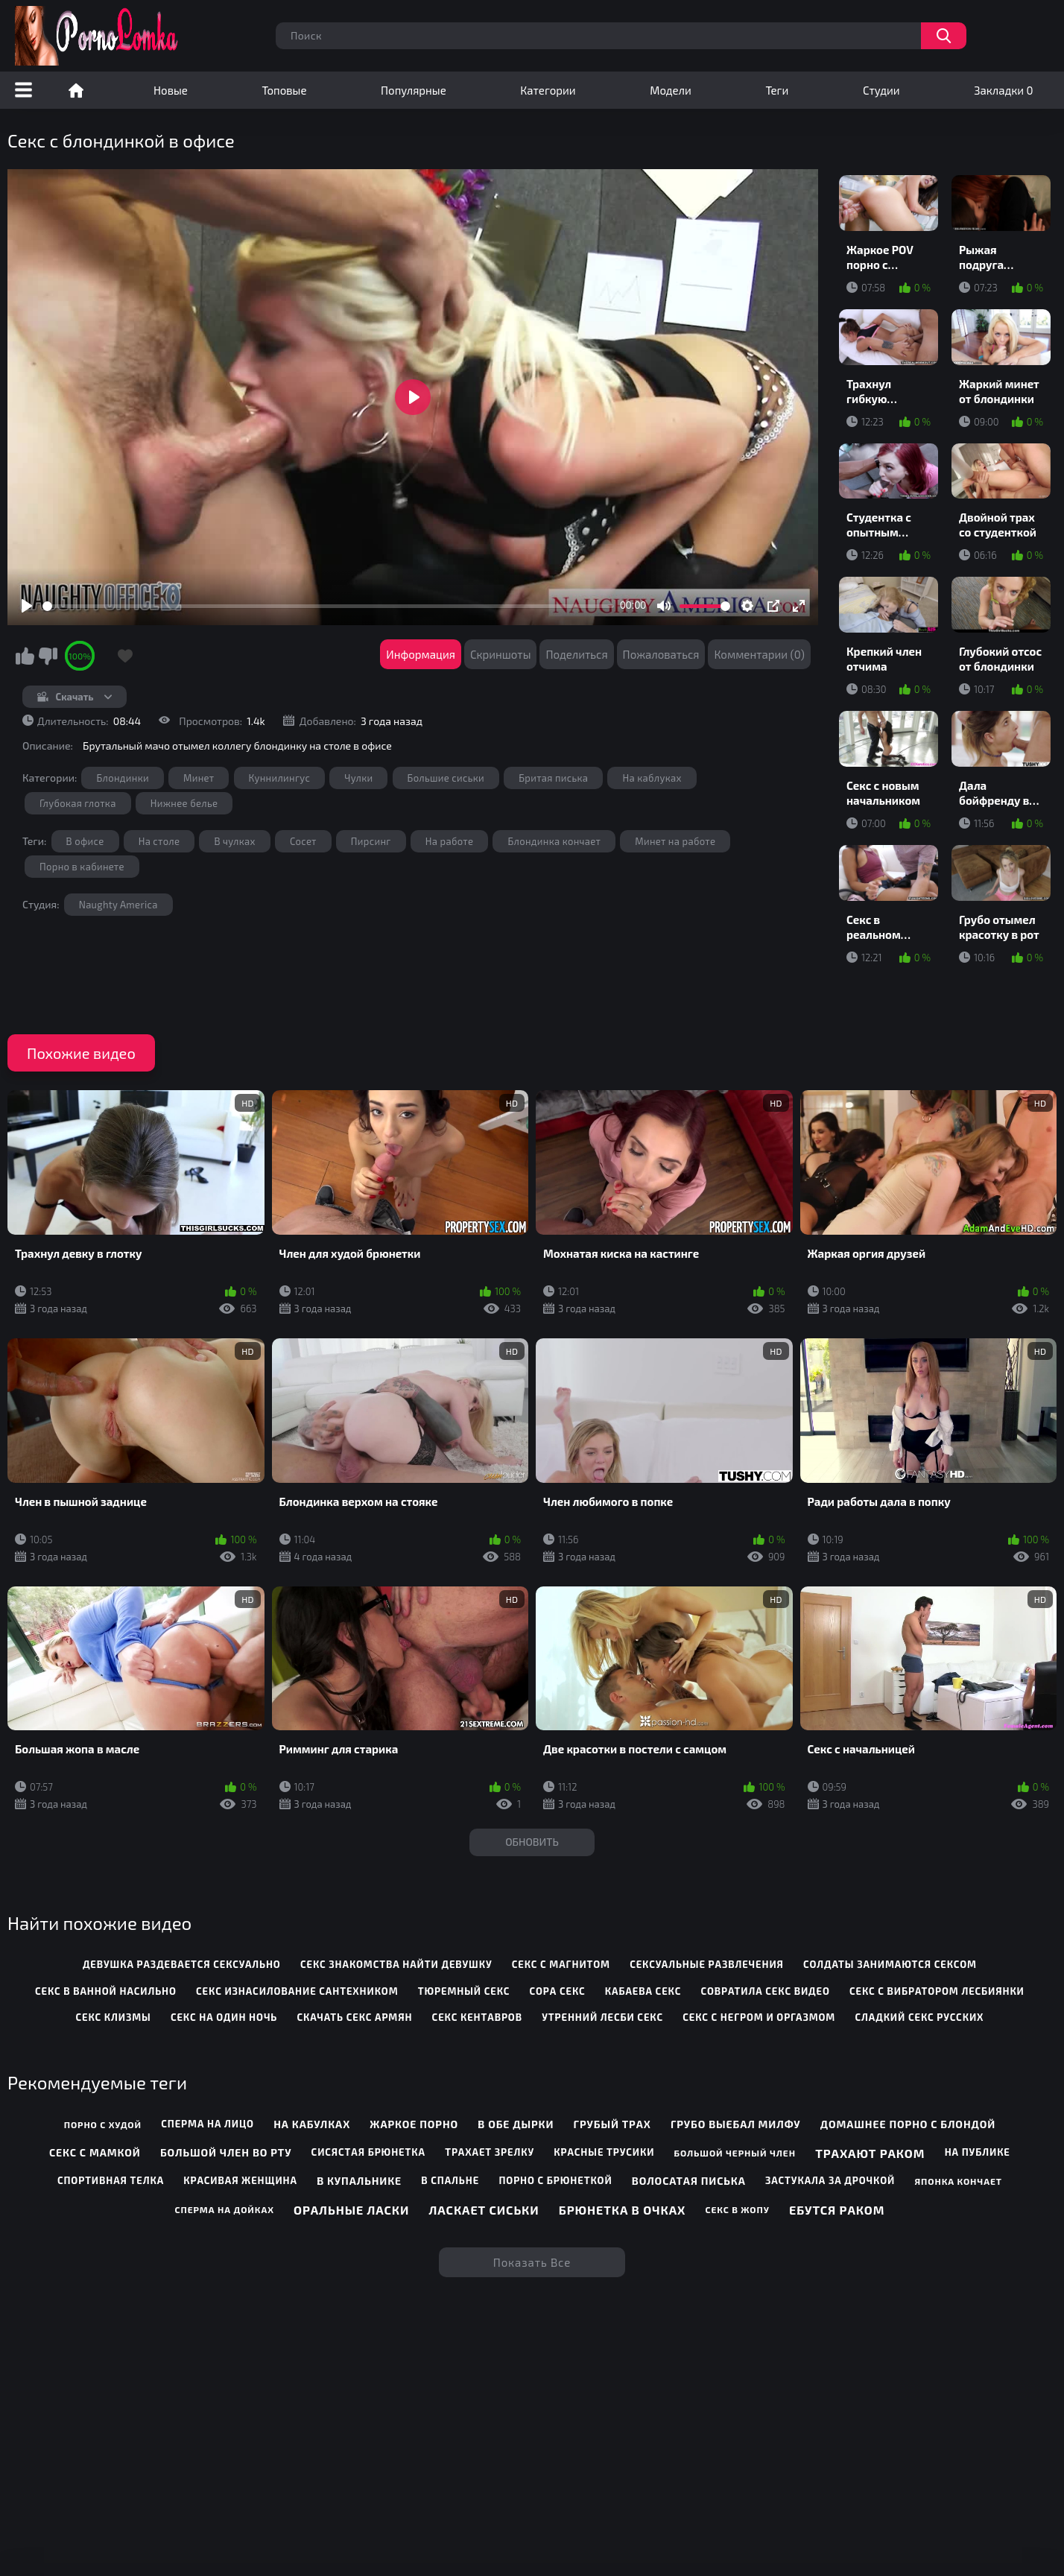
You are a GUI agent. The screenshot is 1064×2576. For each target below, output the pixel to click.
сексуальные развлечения (707, 1964)
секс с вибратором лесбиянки (937, 1991)
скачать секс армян (355, 2017)
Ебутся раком (836, 2210)
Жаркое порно (414, 2124)
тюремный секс (464, 1991)
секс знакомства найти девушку (396, 1964)
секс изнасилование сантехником (297, 1991)
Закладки (1003, 90)
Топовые (284, 90)
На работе (449, 841)
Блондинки (122, 778)
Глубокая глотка (77, 803)
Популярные (413, 90)
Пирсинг (371, 841)
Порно (76, 90)
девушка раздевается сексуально (182, 1964)
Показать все (532, 2262)
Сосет (303, 841)
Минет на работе (675, 841)
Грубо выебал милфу (736, 2124)
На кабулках (311, 2124)
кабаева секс (643, 1991)
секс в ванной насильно (106, 1991)
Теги (776, 90)
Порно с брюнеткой (555, 2180)
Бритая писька (553, 778)
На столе (159, 841)
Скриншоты (500, 654)
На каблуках (651, 778)
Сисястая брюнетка (368, 2152)
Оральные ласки (351, 2210)
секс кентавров (477, 2017)
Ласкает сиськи (484, 2210)
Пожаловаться (661, 654)
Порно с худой (103, 2124)
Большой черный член (735, 2153)
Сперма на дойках (224, 2209)
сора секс (558, 1991)
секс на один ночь (224, 2017)
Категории (547, 90)
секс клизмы (113, 2017)
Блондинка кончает (554, 841)
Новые (170, 90)
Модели (670, 90)
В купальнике (359, 2180)
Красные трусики (604, 2152)
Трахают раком (870, 2153)
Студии (881, 90)
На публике (977, 2152)
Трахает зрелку (489, 2152)
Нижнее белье (184, 803)
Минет (198, 778)
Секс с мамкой (95, 2152)
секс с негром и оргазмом (759, 2017)
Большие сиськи (446, 778)
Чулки (358, 778)
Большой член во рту (225, 2152)
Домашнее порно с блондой (907, 2124)
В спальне (450, 2180)
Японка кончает (957, 2181)
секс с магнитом (561, 1964)
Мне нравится (24, 655)
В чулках (234, 841)
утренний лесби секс (602, 2017)
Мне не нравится (47, 655)
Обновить (532, 1841)
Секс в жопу (737, 2209)
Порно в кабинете (81, 867)
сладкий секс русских (919, 2017)
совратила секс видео (764, 1991)
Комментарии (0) (759, 654)
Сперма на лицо (207, 2124)
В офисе (85, 841)
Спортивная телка (110, 2180)
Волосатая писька (689, 2180)
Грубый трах (612, 2124)
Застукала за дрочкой (830, 2180)
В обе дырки (516, 2124)
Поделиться (576, 654)
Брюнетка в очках (622, 2210)
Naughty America (118, 905)
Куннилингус (280, 778)
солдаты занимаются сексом (890, 1964)
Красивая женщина (240, 2180)
